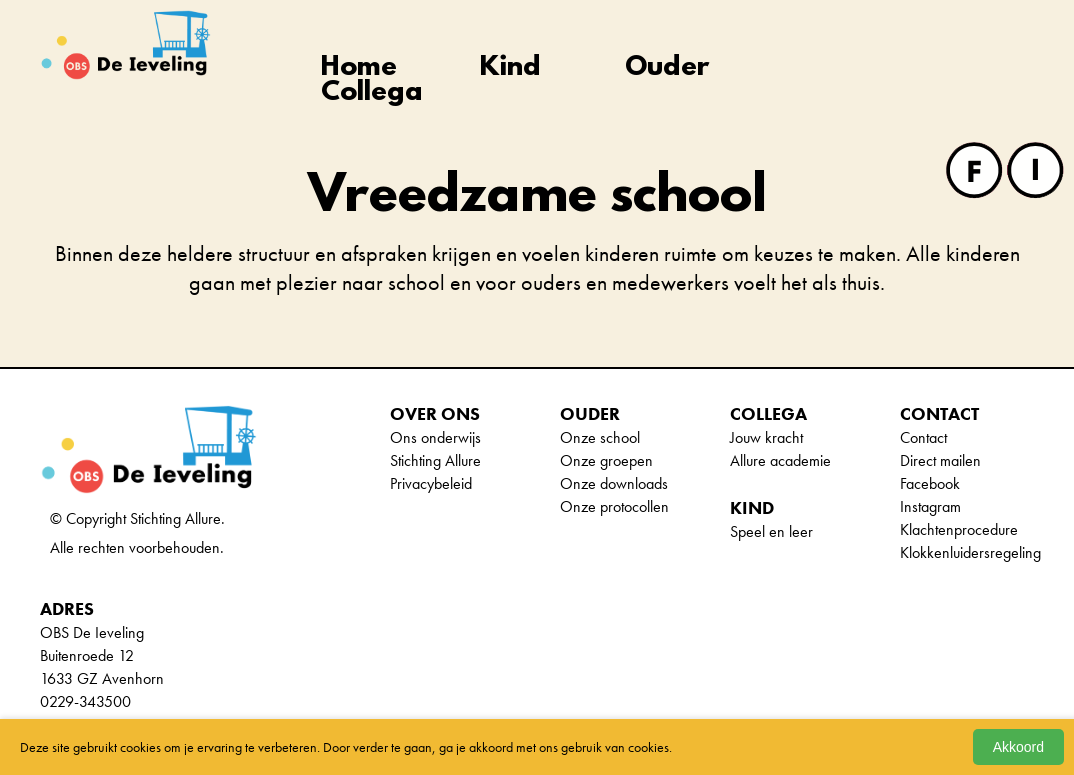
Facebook (930, 483)
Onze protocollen (614, 506)
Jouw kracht (766, 437)
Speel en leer (771, 531)
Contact (923, 437)
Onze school (600, 437)
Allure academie (780, 460)
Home (359, 68)
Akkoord (1018, 747)
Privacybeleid (431, 483)
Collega (372, 93)
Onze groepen (606, 460)
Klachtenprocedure (959, 529)
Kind (510, 68)
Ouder (667, 68)
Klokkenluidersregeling (970, 552)
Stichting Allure (435, 460)
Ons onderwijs (435, 437)
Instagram (930, 506)
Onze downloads (614, 483)
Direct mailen (940, 460)
